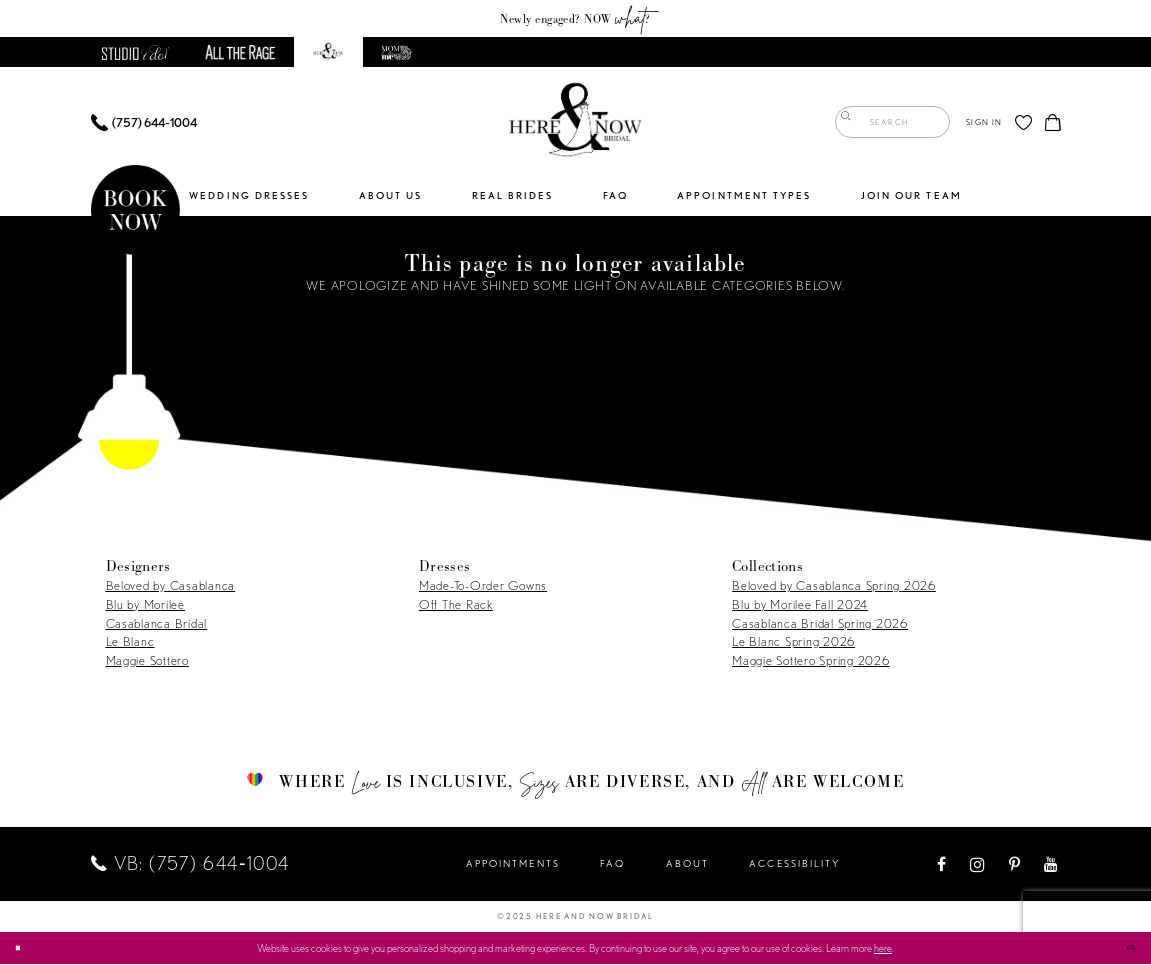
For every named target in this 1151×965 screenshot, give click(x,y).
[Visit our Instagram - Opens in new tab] (978, 865)
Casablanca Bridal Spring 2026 (820, 624)
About (687, 864)
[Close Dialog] (22, 949)
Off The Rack (456, 605)
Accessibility (794, 864)
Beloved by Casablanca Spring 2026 (834, 586)
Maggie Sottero (147, 661)
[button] (984, 123)
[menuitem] (144, 123)
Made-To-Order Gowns (483, 586)
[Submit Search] (850, 123)
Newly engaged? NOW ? (575, 18)
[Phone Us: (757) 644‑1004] (144, 123)
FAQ (612, 864)
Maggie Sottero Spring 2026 (810, 661)
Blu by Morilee (145, 605)
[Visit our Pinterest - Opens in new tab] (1015, 865)
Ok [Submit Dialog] (1127, 947)
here (883, 949)
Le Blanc (130, 642)
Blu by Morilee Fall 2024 (800, 605)
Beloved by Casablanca (171, 586)
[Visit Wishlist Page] (1023, 123)
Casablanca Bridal (157, 624)
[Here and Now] (576, 123)
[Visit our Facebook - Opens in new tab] (942, 865)
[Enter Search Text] (892, 123)
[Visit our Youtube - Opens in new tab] (1051, 865)
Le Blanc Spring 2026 (793, 642)
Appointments (513, 864)
